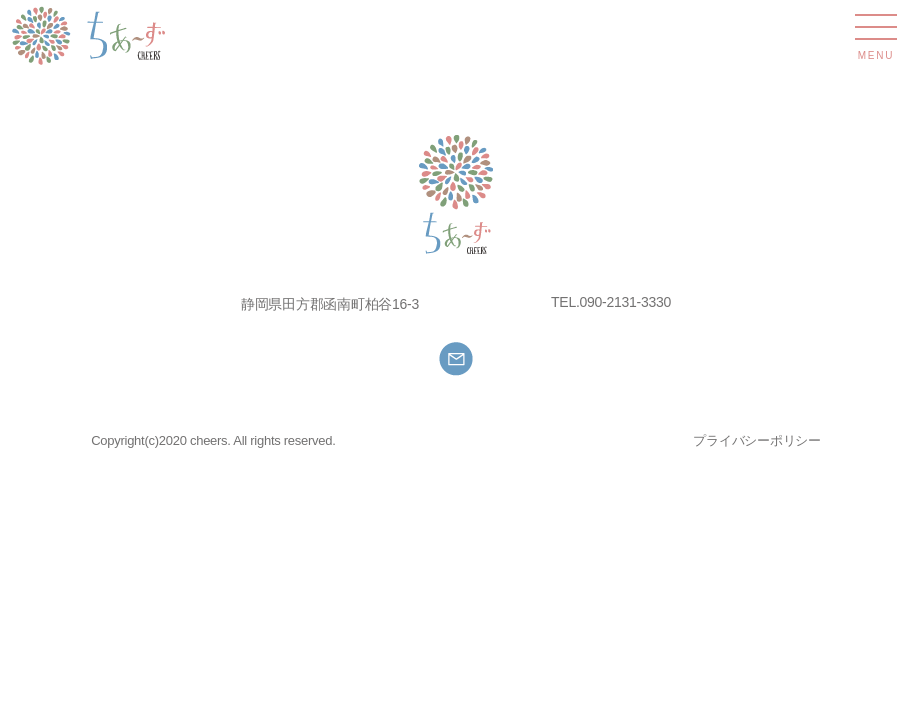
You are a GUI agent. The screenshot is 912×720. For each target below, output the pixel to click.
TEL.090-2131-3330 (611, 302)
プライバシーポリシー (756, 440)
